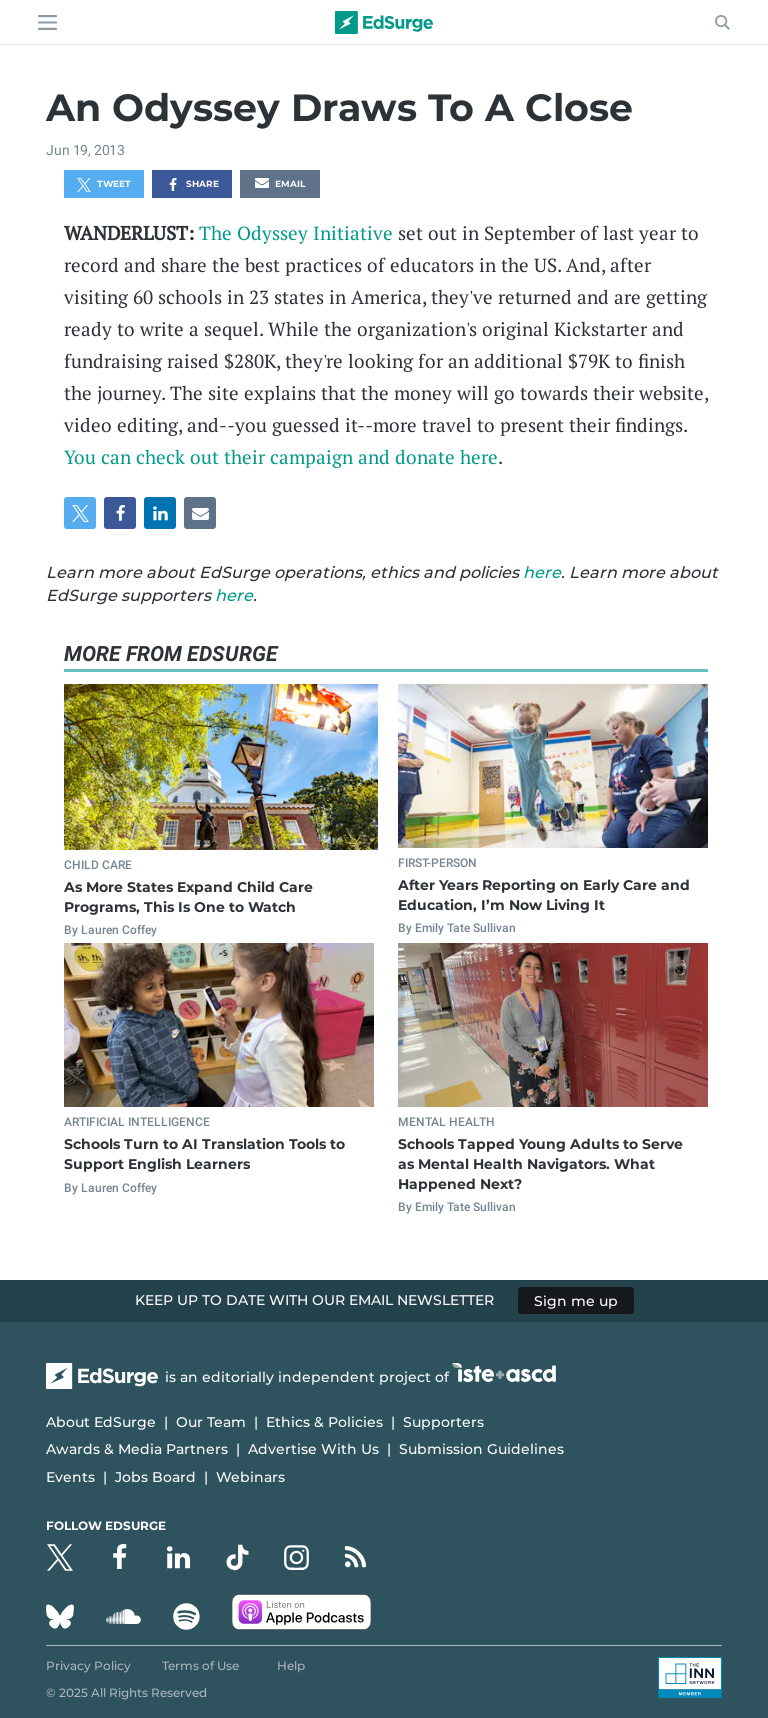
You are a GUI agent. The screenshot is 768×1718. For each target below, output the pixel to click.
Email (280, 185)
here (542, 572)
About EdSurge (101, 1422)
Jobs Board (155, 1477)
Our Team (211, 1422)
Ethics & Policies (324, 1422)
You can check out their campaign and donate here (281, 456)
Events (70, 1477)
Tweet (104, 185)
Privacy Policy (88, 1665)
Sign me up (576, 1300)
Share (192, 185)
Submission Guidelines (481, 1449)
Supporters (443, 1422)
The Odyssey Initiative (296, 232)
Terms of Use (200, 1665)
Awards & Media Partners (137, 1449)
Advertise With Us (313, 1449)
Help (291, 1665)
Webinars (250, 1477)
